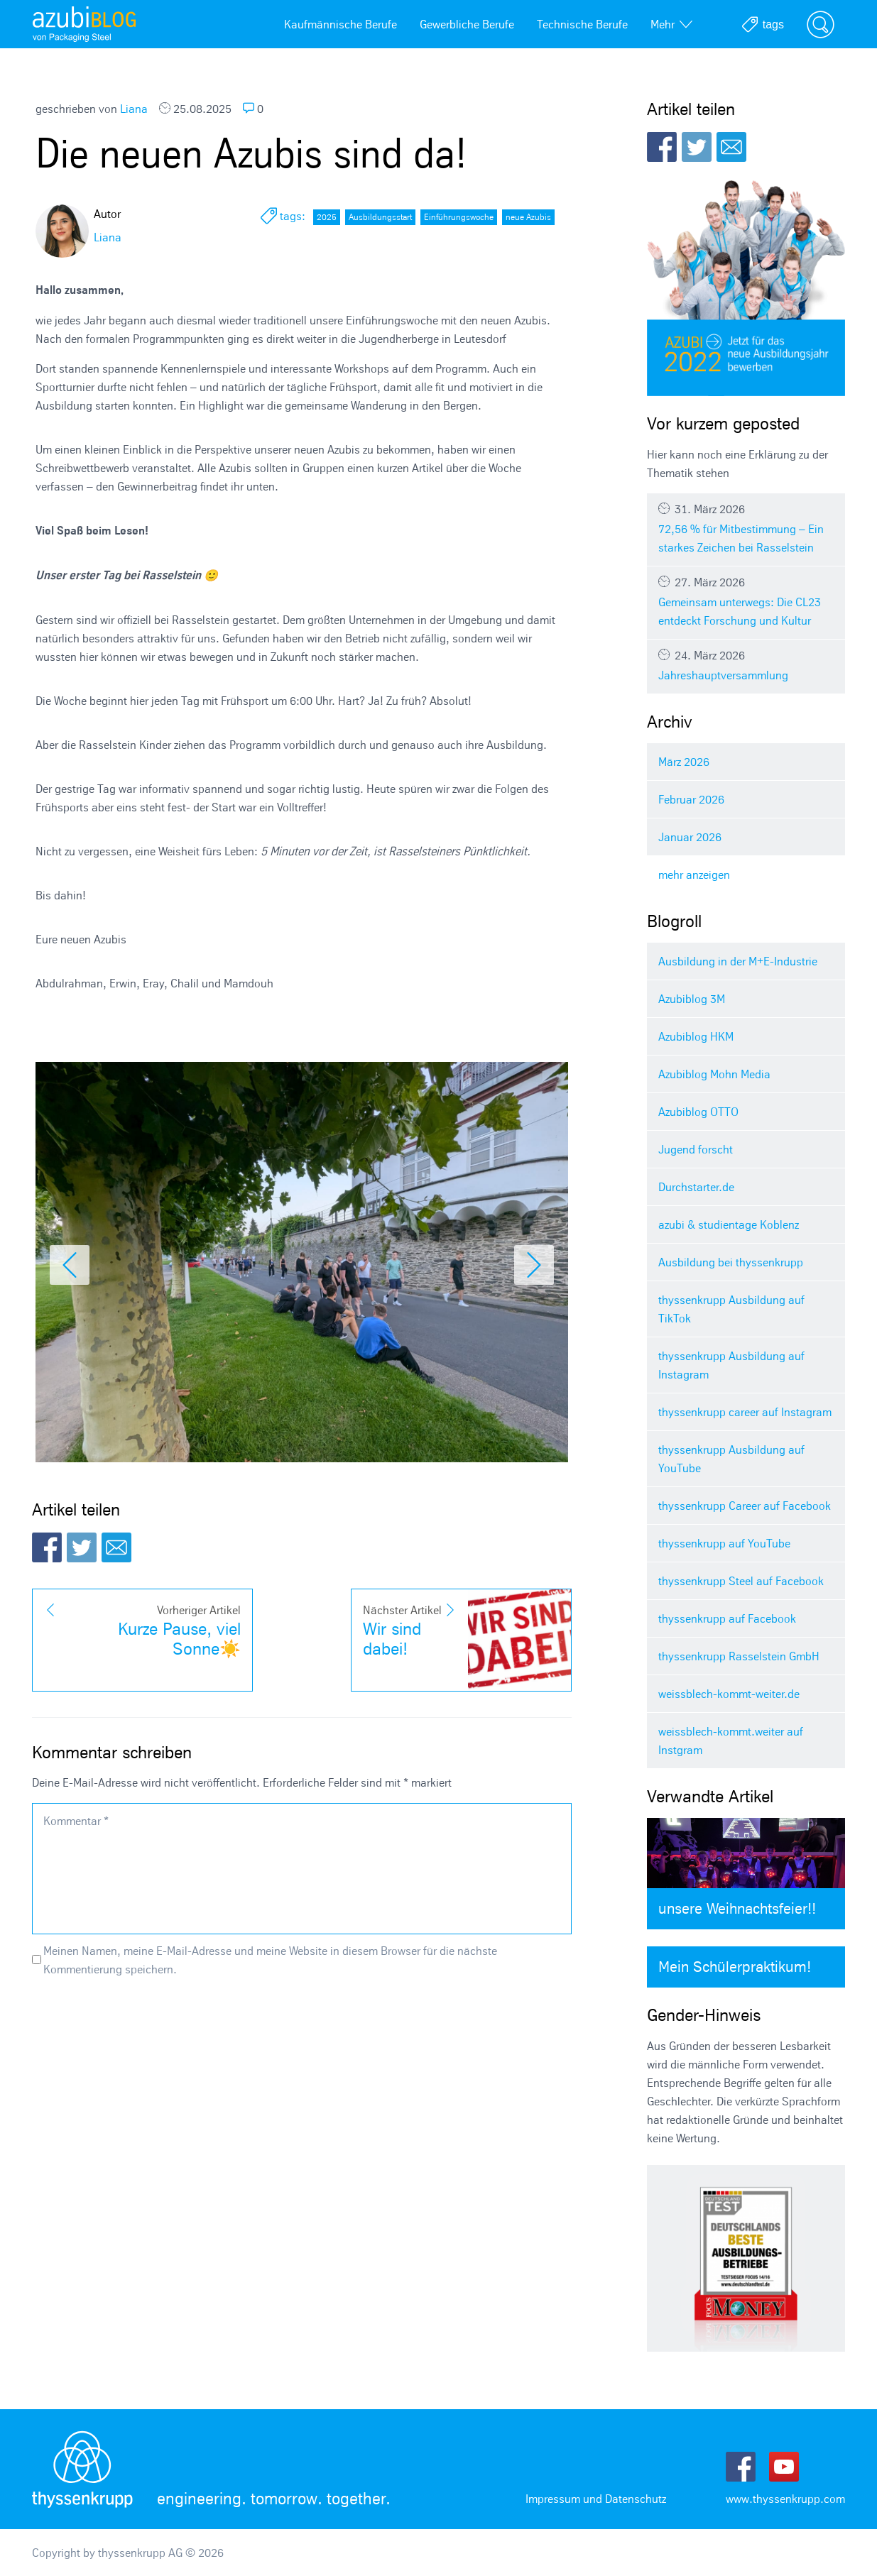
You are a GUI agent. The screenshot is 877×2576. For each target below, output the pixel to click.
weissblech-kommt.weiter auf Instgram (730, 1740)
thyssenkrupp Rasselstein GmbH (738, 1656)
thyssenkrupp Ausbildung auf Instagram (731, 1365)
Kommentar (76, 1821)
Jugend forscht (695, 1149)
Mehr (671, 24)
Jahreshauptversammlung (746, 665)
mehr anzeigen (694, 874)
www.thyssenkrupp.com (785, 2499)
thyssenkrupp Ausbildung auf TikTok (731, 1309)
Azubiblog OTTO (698, 1112)
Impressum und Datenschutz (595, 2499)
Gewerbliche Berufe (467, 24)
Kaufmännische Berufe (340, 24)
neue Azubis (528, 217)
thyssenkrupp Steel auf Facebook (741, 1581)
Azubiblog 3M (691, 999)
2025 (327, 217)
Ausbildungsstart (380, 217)
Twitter (82, 1547)
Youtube (784, 2467)
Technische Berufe (582, 24)
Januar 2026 (689, 837)
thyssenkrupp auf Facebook (727, 1618)
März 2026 (683, 762)
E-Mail (116, 1547)
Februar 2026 (691, 799)
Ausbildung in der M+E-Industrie (737, 961)
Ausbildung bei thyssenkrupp (730, 1262)
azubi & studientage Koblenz (728, 1224)
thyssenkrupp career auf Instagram (745, 1412)
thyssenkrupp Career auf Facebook (744, 1505)
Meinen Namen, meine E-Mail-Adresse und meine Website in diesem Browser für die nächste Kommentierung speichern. (270, 1960)
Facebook (47, 1547)
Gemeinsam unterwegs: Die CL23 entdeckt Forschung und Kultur (746, 601)
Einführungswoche (459, 217)
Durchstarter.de (696, 1187)
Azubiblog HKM (696, 1036)
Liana (134, 109)
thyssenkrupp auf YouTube (724, 1543)
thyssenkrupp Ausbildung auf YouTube (731, 1458)
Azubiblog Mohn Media (714, 1074)
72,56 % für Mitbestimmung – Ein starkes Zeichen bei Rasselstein (746, 528)
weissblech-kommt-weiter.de (729, 1694)
